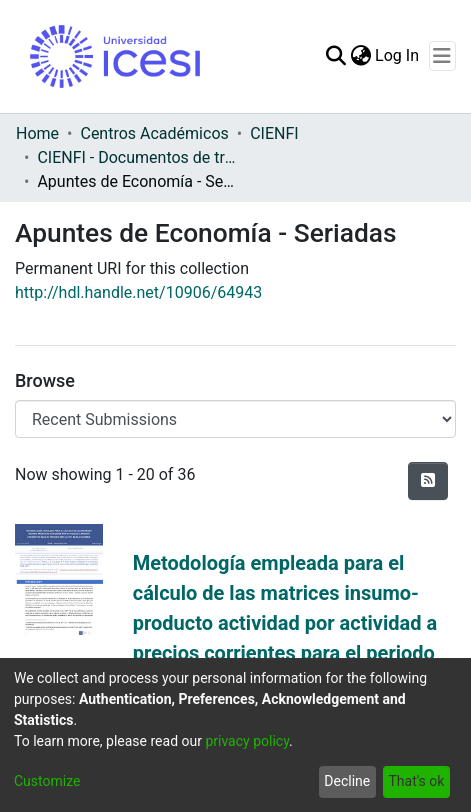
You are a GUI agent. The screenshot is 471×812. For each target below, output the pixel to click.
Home (37, 133)
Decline (347, 781)
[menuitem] (360, 56)
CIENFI (274, 133)
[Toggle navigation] (442, 56)
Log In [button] (398, 55)
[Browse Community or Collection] (235, 419)
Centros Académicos (154, 133)
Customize (47, 781)
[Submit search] (335, 56)
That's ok (416, 781)
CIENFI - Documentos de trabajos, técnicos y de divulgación (137, 157)
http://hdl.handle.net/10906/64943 (138, 292)
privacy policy (247, 741)
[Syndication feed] (428, 481)
